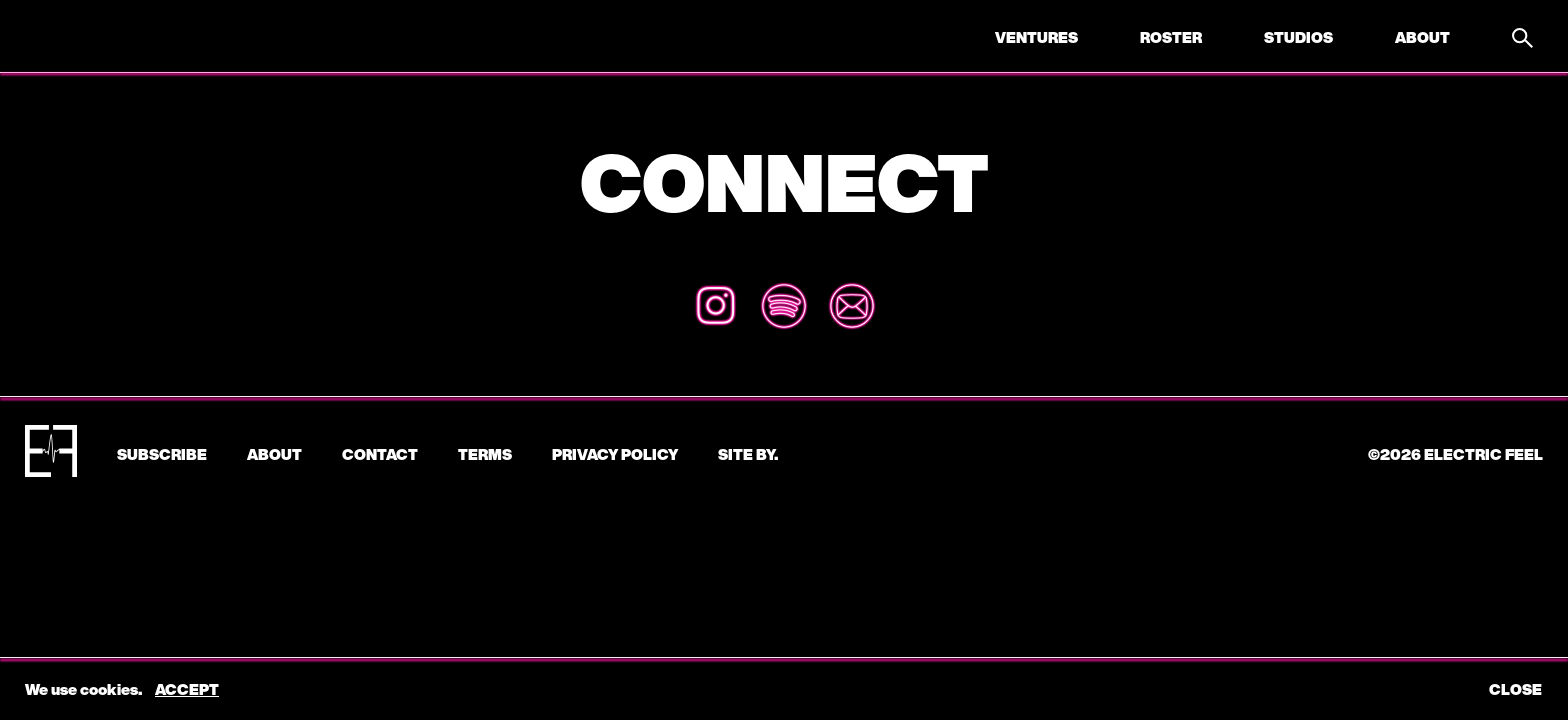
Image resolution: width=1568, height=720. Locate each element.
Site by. (748, 454)
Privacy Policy (615, 454)
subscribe (162, 454)
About (1422, 37)
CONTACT (380, 454)
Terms (485, 454)
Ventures (1036, 37)
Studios (1298, 37)
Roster (1171, 37)
